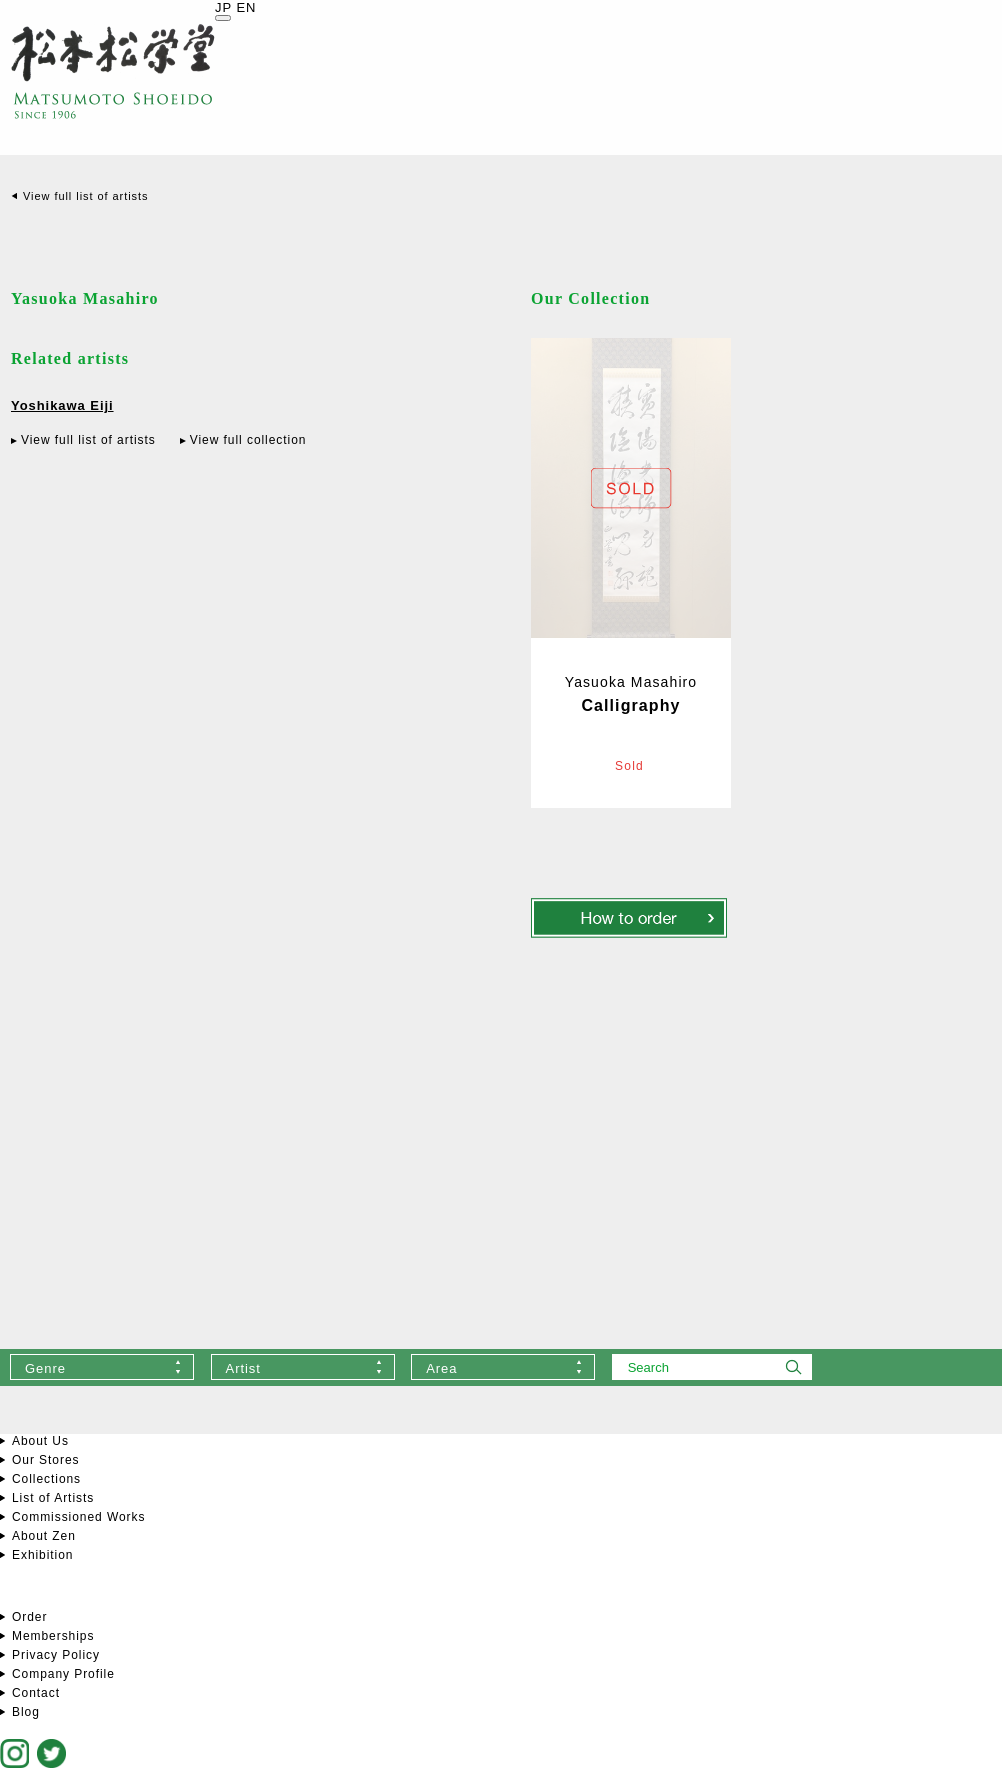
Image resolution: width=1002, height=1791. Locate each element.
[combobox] (102, 1367)
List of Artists (53, 1498)
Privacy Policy (56, 1655)
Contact (36, 1693)
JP (223, 7)
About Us (40, 1441)
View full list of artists (85, 196)
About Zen (44, 1536)
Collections (46, 1479)
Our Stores (45, 1460)
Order (29, 1617)
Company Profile (63, 1674)
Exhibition (42, 1555)
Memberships (53, 1636)
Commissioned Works (78, 1517)
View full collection (248, 440)
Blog (26, 1712)
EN (246, 7)
